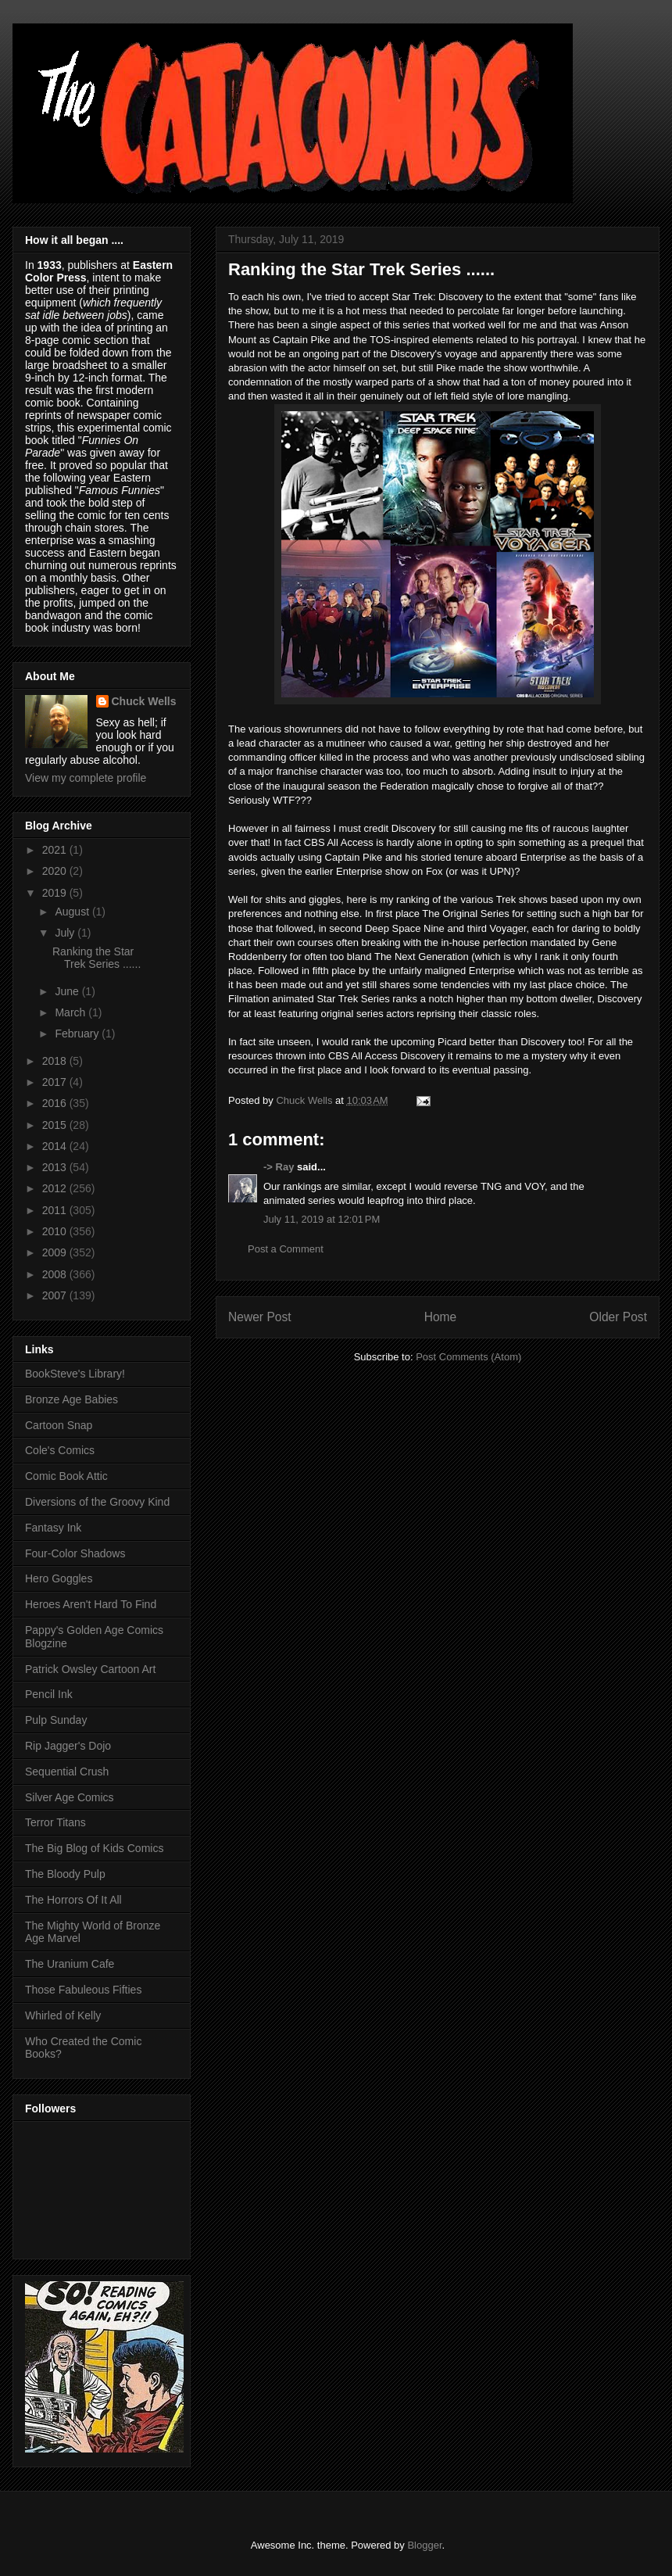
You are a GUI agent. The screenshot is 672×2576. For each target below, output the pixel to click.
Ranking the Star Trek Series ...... (96, 958)
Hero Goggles (58, 1578)
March (71, 1012)
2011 (56, 1210)
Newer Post (259, 1317)
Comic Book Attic (66, 1476)
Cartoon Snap (58, 1425)
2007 (56, 1295)
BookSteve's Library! (75, 1373)
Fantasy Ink (53, 1527)
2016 (56, 1103)
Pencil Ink (49, 1694)
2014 (56, 1146)
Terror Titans (55, 1822)
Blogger (424, 2545)
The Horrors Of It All (73, 1899)
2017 (56, 1082)
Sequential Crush (67, 1771)
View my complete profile (85, 778)
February (78, 1033)
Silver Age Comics (69, 1797)
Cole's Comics (60, 1450)
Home (440, 1317)
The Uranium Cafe (69, 1964)
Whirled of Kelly (63, 2015)
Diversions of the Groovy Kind (97, 1502)
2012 (56, 1188)
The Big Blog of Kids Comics (94, 1848)
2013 (56, 1167)
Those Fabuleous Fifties (83, 1989)
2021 (56, 850)
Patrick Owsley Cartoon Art (90, 1669)
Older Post (618, 1317)
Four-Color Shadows (75, 1553)
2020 (56, 871)
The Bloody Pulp (65, 1874)
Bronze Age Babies (71, 1399)
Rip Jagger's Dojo (68, 1745)
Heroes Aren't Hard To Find (90, 1604)
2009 (56, 1252)
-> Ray (278, 1167)
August (73, 911)
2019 (56, 893)
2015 (56, 1125)
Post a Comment (285, 1249)
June (68, 991)
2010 (56, 1231)
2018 (56, 1061)
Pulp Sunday (56, 1720)
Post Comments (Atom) (468, 1357)
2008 (56, 1274)
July (66, 932)
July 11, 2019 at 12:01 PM (321, 1219)
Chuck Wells (144, 701)
